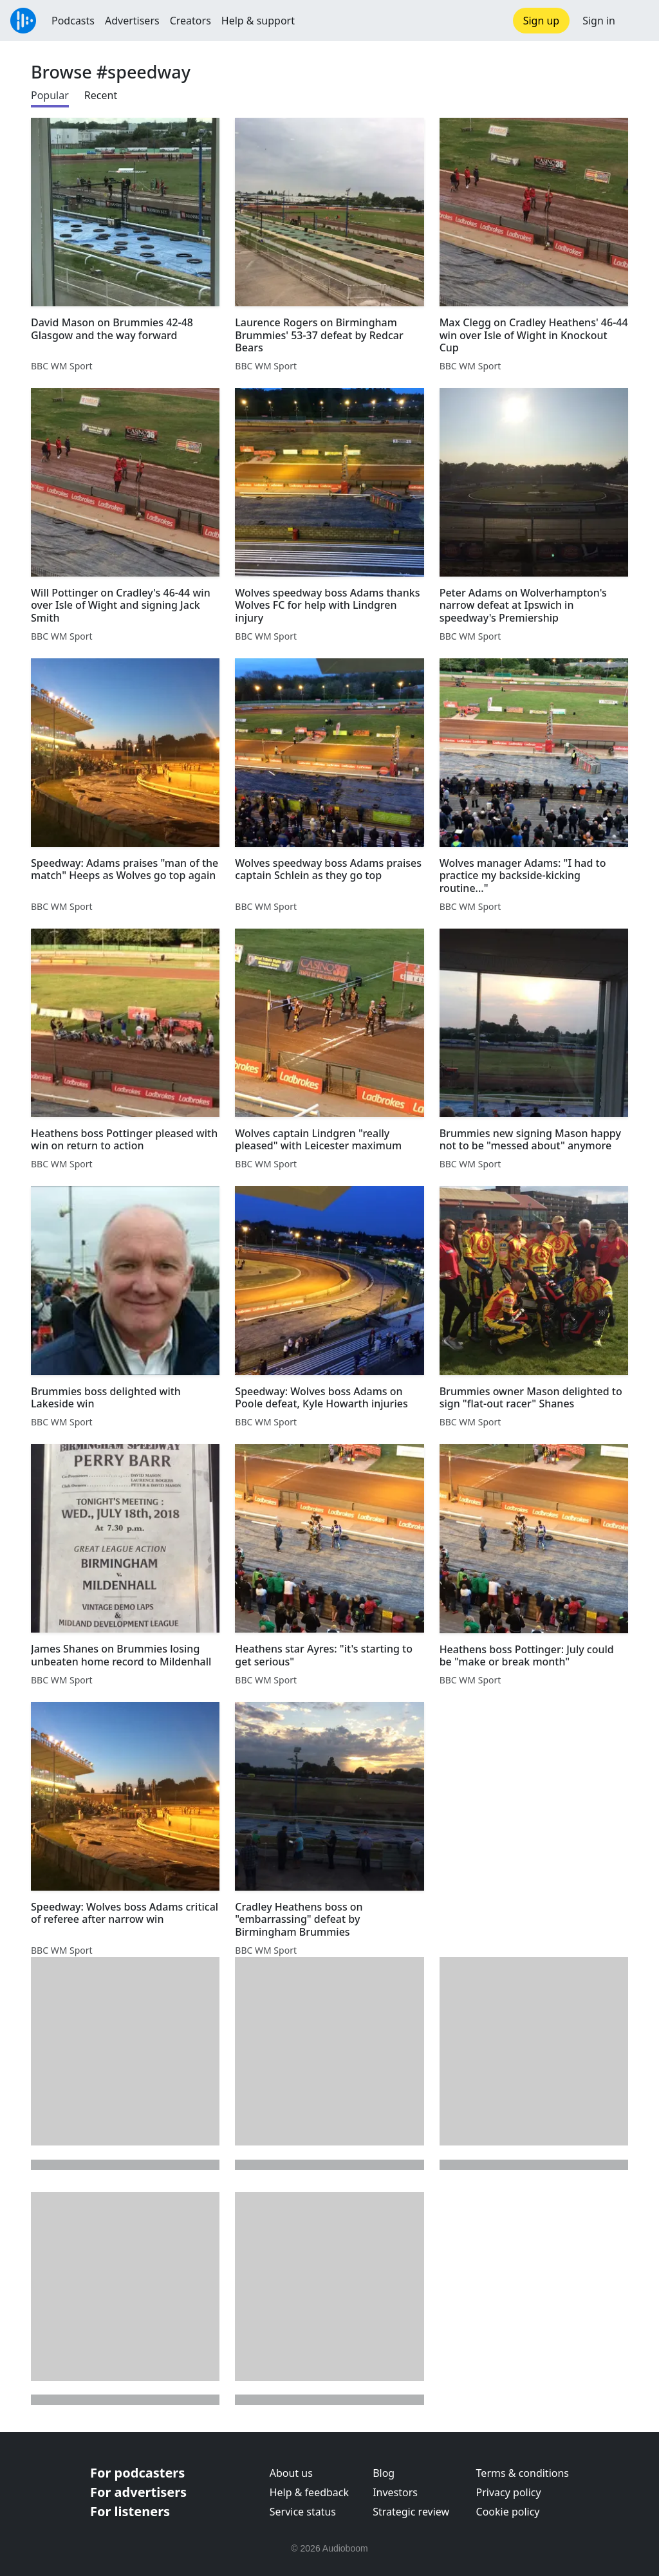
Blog (383, 2473)
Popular (50, 95)
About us (291, 2473)
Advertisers (132, 21)
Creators (190, 21)
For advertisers (138, 2492)
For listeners (130, 2511)
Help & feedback (309, 2492)
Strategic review (411, 2512)
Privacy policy (508, 2492)
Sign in (598, 21)
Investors (395, 2492)
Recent (100, 95)
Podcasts (73, 21)
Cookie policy (508, 2512)
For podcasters (137, 2472)
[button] (637, 20)
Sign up (541, 21)
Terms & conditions (522, 2473)
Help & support (258, 21)
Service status (303, 2512)
